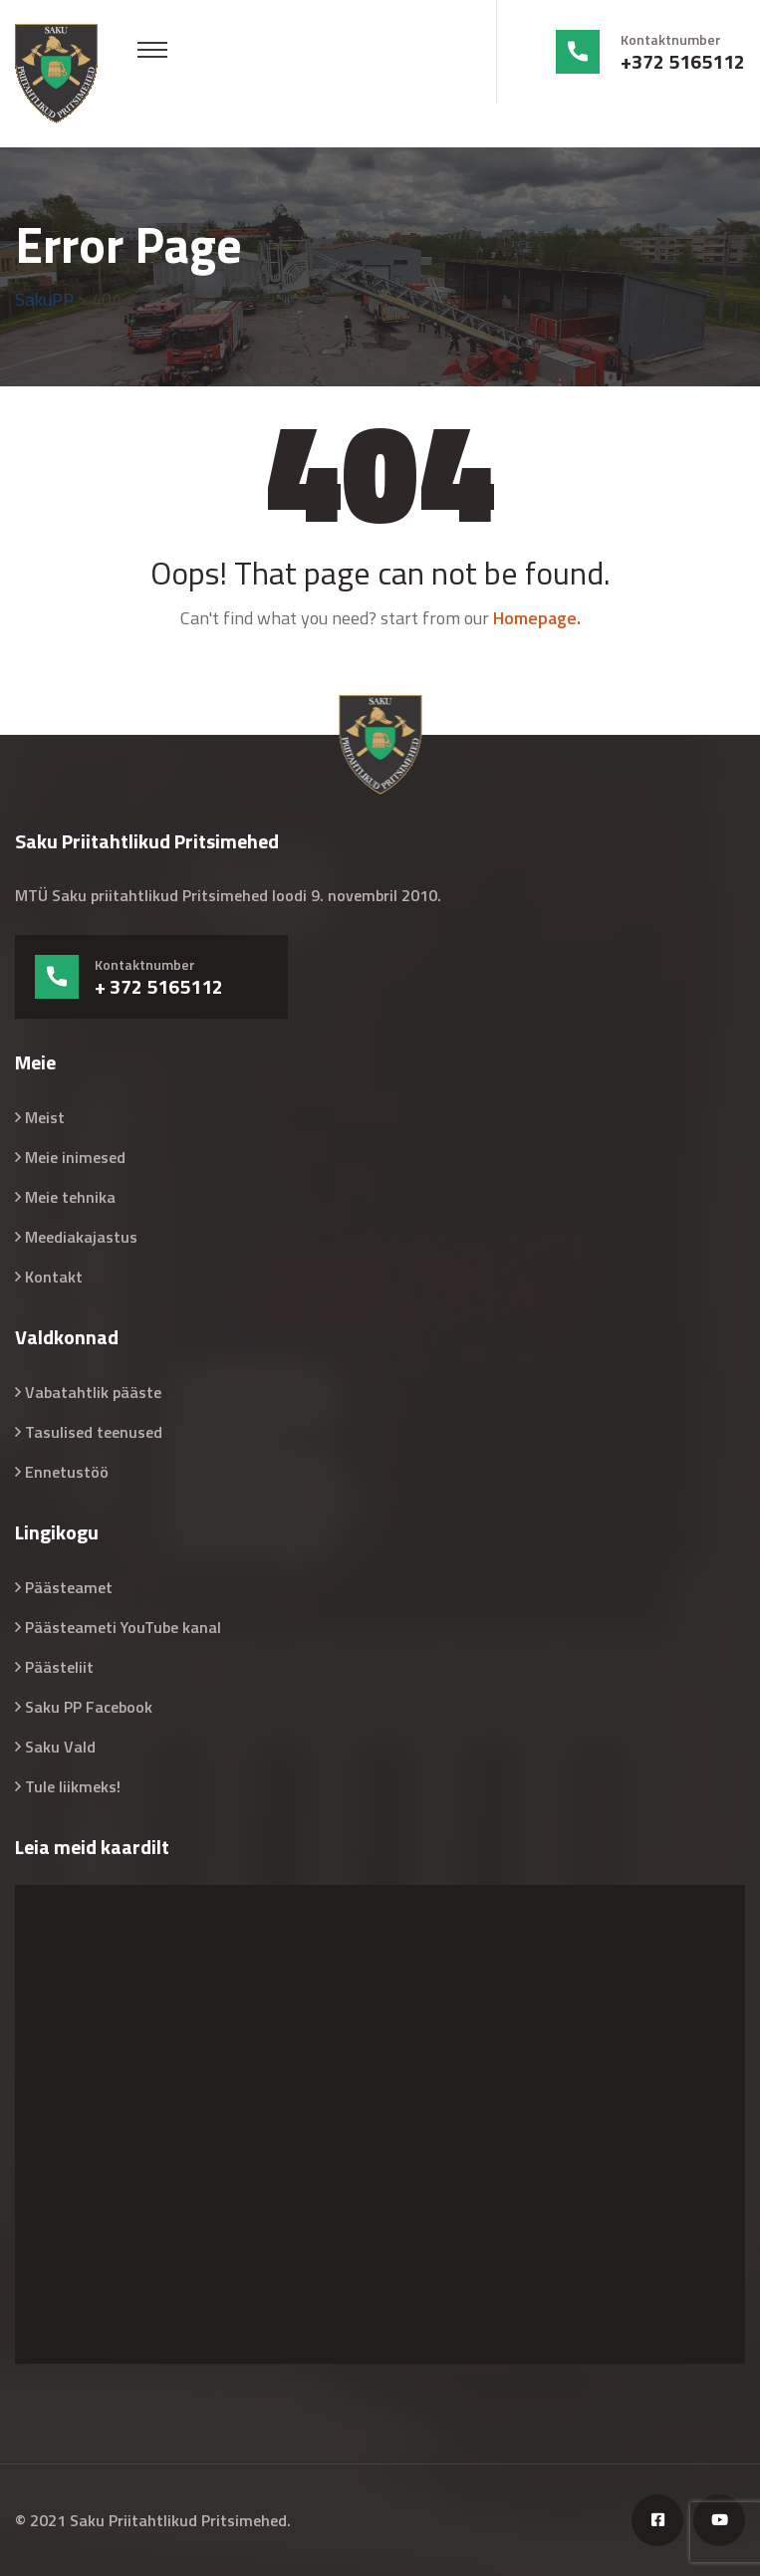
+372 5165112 (683, 62)
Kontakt (54, 1276)
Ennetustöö (67, 1472)
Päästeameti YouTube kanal (123, 1627)
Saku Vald (60, 1746)
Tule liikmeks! (73, 1786)
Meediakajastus (81, 1237)
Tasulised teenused (93, 1432)
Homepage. (537, 617)
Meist (45, 1117)
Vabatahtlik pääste (93, 1392)
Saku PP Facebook (88, 1707)
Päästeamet (69, 1587)
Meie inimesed (75, 1157)
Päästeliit (59, 1667)
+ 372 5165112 (159, 987)
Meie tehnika (70, 1197)
